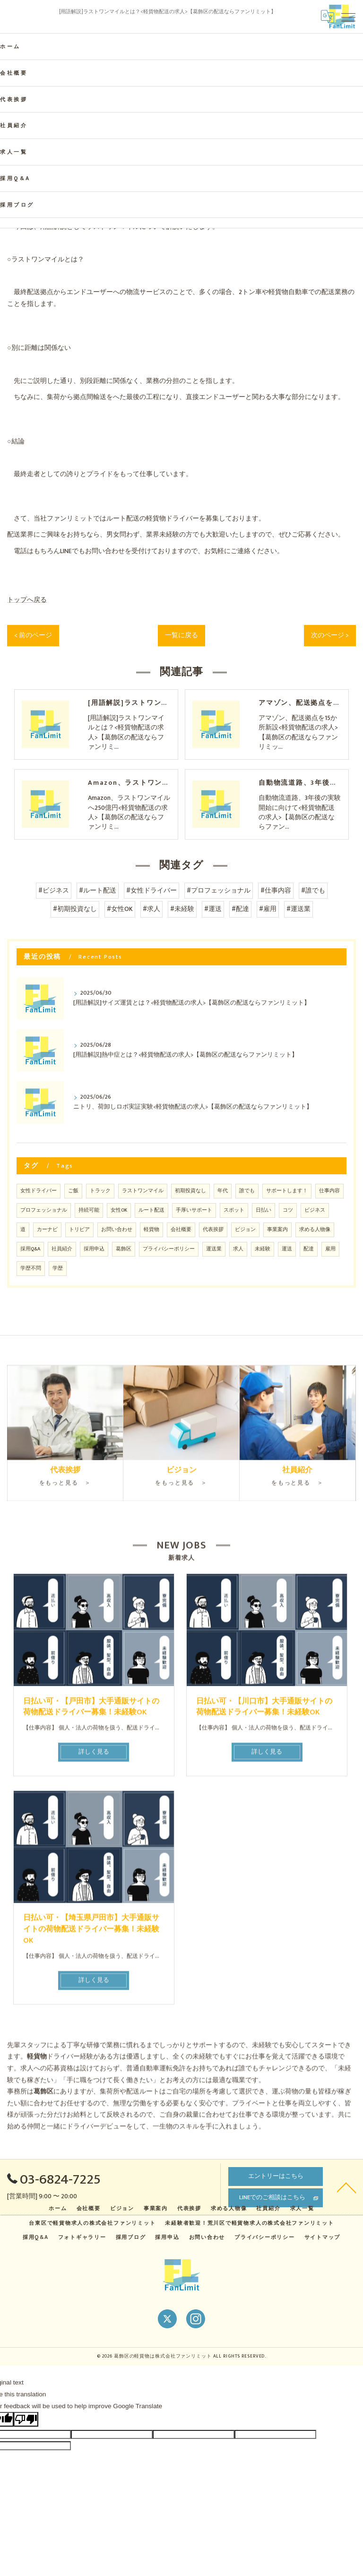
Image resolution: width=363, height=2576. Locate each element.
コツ (288, 1210)
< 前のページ (33, 635)
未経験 (262, 1249)
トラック (100, 1191)
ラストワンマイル (143, 1191)
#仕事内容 (275, 890)
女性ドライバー (38, 1191)
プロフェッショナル (43, 1210)
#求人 (151, 909)
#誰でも (313, 890)
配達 (308, 1249)
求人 (238, 1249)
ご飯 (73, 1191)
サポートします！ (287, 1191)
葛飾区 (123, 1249)
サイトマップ (322, 2237)
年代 (222, 1191)
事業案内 (277, 1229)
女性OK (119, 1210)
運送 (287, 1249)
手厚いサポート (194, 1210)
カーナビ (47, 1229)
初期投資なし (190, 1191)
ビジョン (245, 1229)
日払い (263, 1210)
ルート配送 (151, 1210)
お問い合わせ (116, 1229)
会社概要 (181, 1229)
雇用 (330, 1249)
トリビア (79, 1229)
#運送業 (298, 909)
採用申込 (94, 1249)
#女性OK (120, 909)
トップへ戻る (27, 600)
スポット (234, 1210)
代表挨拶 (213, 1229)
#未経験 (182, 909)
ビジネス (314, 1210)
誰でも (247, 1191)
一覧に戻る (181, 635)
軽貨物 (151, 1229)
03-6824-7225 (54, 2180)
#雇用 (268, 909)
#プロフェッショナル (219, 890)
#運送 (213, 909)
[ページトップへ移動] (346, 2186)
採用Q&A (30, 1249)
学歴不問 (30, 1268)
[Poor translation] (26, 2419)
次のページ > (330, 635)
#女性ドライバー (151, 890)
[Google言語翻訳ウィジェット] (327, 16)
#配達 (240, 909)
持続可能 (88, 1210)
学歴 (57, 1268)
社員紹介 (62, 1249)
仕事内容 (329, 1191)
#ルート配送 (97, 890)
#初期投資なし (75, 909)
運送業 (214, 1249)
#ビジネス (53, 890)
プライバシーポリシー (169, 1249)
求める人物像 (314, 1229)
